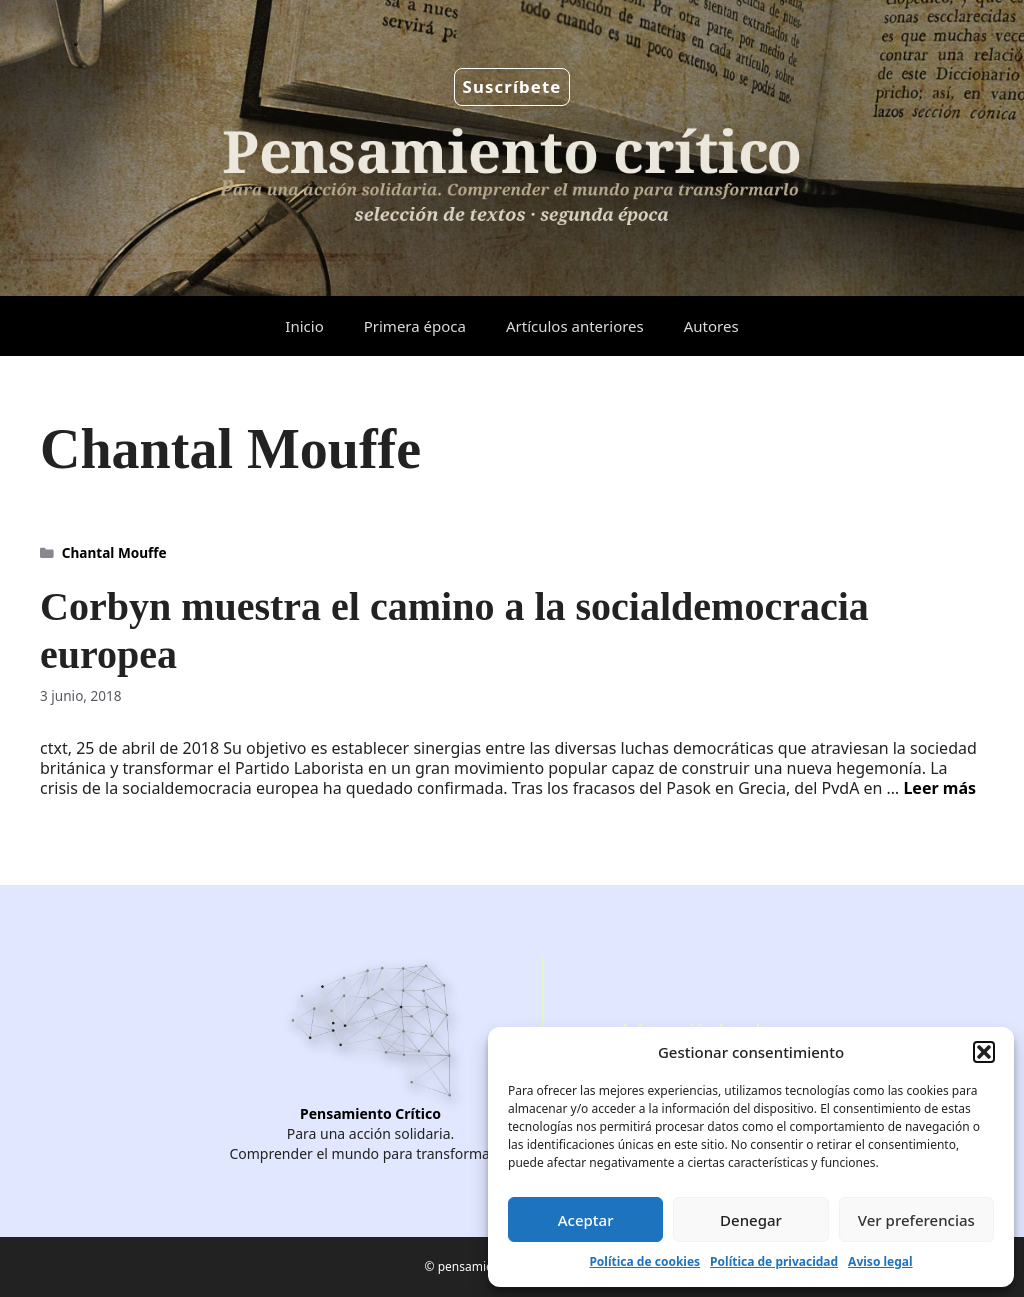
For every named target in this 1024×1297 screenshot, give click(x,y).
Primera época (415, 326)
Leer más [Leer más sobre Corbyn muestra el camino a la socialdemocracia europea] (939, 788)
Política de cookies (644, 1261)
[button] (984, 1052)
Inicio (304, 326)
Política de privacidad (774, 1261)
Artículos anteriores (575, 326)
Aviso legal (880, 1261)
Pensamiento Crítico (370, 1113)
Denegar (751, 1220)
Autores (711, 326)
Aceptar (586, 1220)
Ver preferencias (916, 1220)
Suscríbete (512, 86)
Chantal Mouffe (114, 552)
